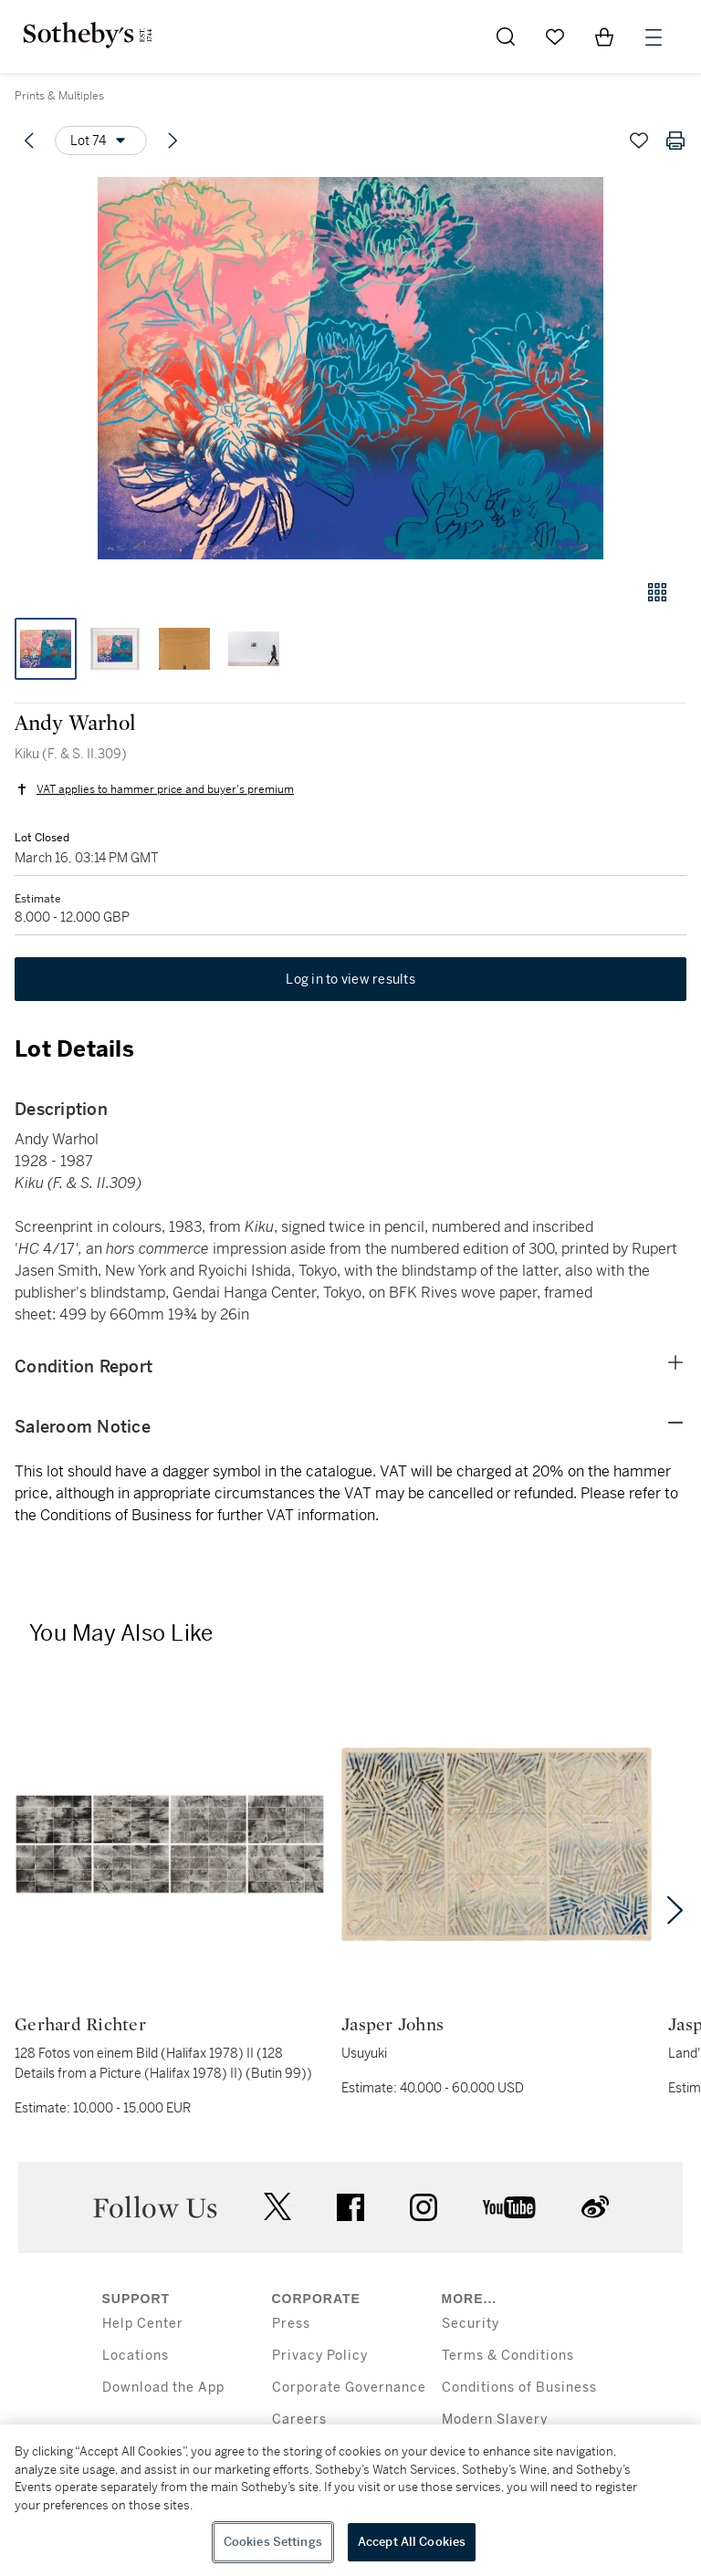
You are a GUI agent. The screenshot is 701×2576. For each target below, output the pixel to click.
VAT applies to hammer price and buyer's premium (165, 789)
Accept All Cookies (412, 2542)
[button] (350, 368)
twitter (277, 2207)
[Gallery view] (657, 592)
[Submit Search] (506, 36)
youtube (509, 2207)
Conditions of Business (519, 2387)
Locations (135, 2355)
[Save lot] (639, 140)
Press (291, 2323)
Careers (299, 2419)
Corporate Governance (349, 2387)
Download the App (163, 2387)
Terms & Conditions (508, 2355)
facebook (350, 2207)
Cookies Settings (273, 2542)
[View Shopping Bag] (604, 36)
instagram (423, 2207)
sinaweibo (595, 2206)
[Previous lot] (29, 140)
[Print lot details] (675, 140)
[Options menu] (101, 140)
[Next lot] (172, 140)
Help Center (142, 2323)
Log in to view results (350, 979)
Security (470, 2323)
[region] (350, 2500)
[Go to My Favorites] (555, 36)
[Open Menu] (653, 37)
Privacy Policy (320, 2355)
